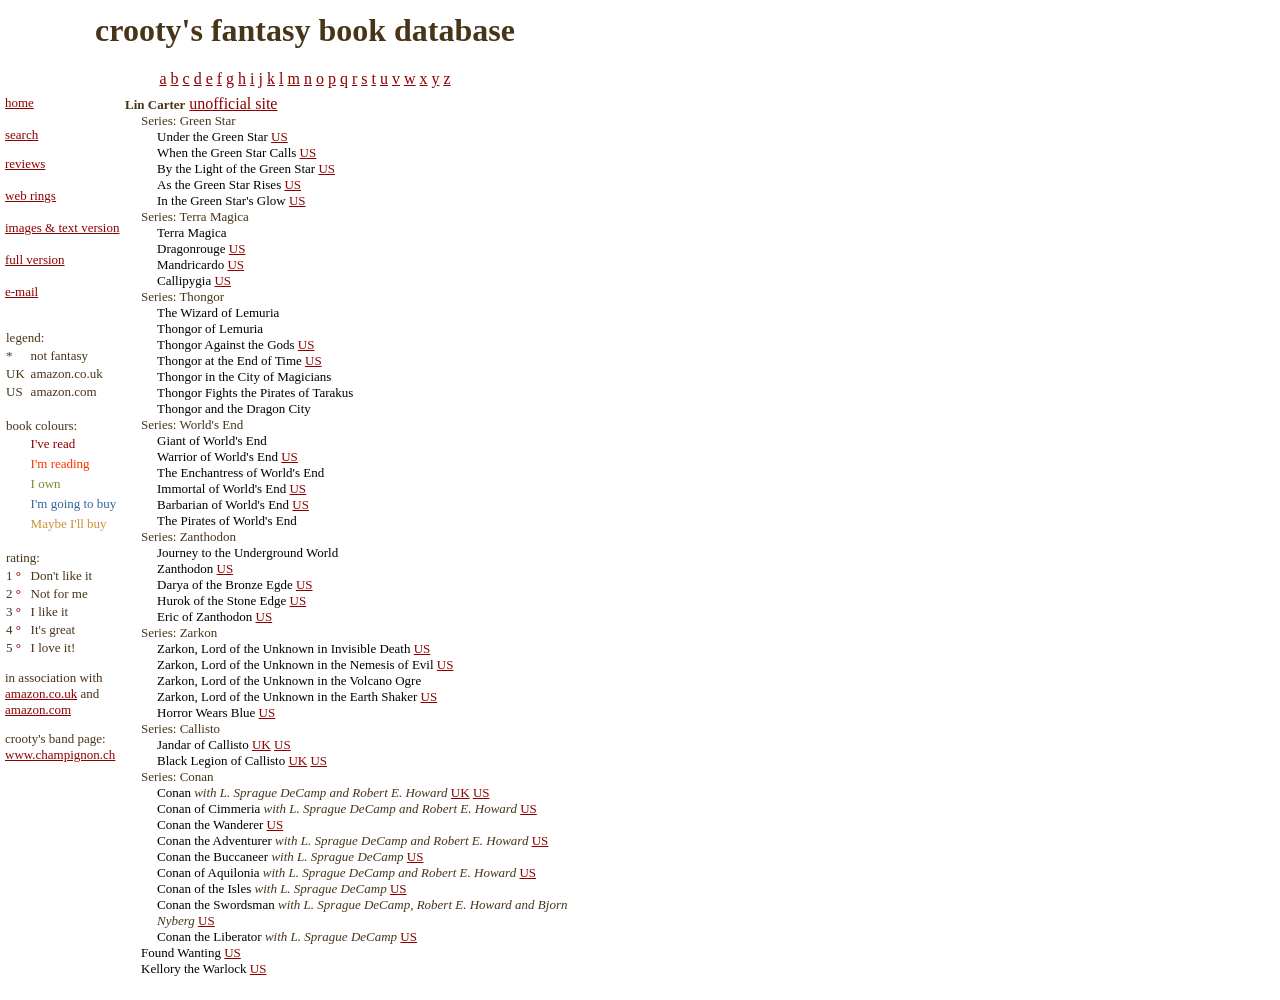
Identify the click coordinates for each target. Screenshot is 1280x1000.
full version (35, 259)
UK (261, 744)
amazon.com (38, 709)
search (21, 134)
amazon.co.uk (41, 693)
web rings (30, 195)
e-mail (21, 291)
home (19, 102)
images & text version (62, 227)
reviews (25, 163)
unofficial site (233, 103)
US (279, 136)
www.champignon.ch (60, 754)
